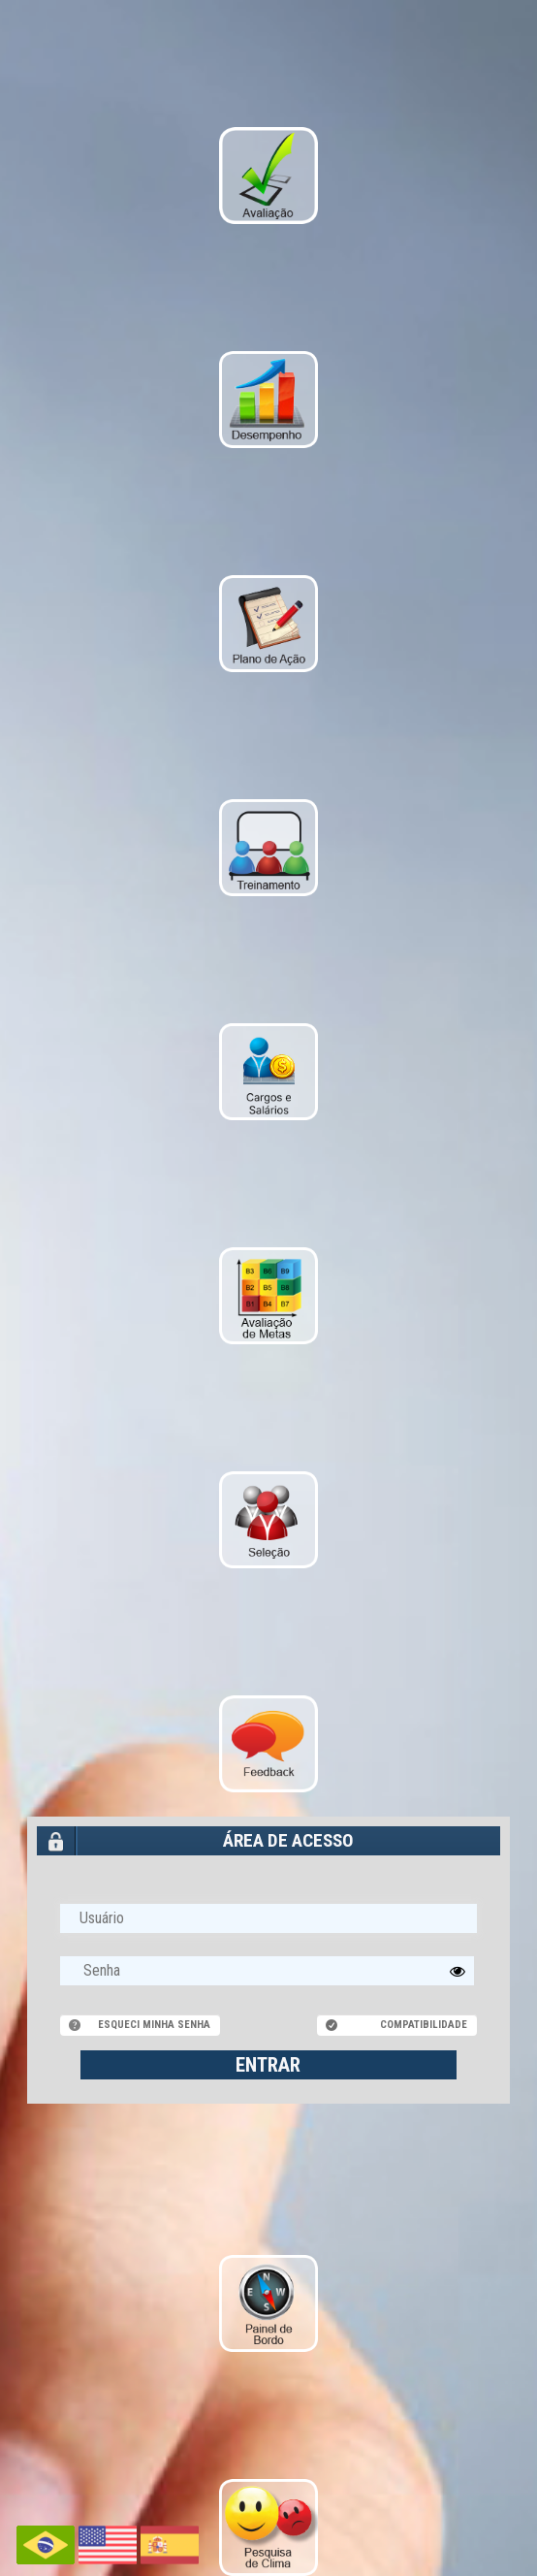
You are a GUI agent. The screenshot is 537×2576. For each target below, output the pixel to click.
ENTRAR (268, 2065)
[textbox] (267, 1970)
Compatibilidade (423, 2024)
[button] (457, 1970)
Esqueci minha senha (154, 2024)
